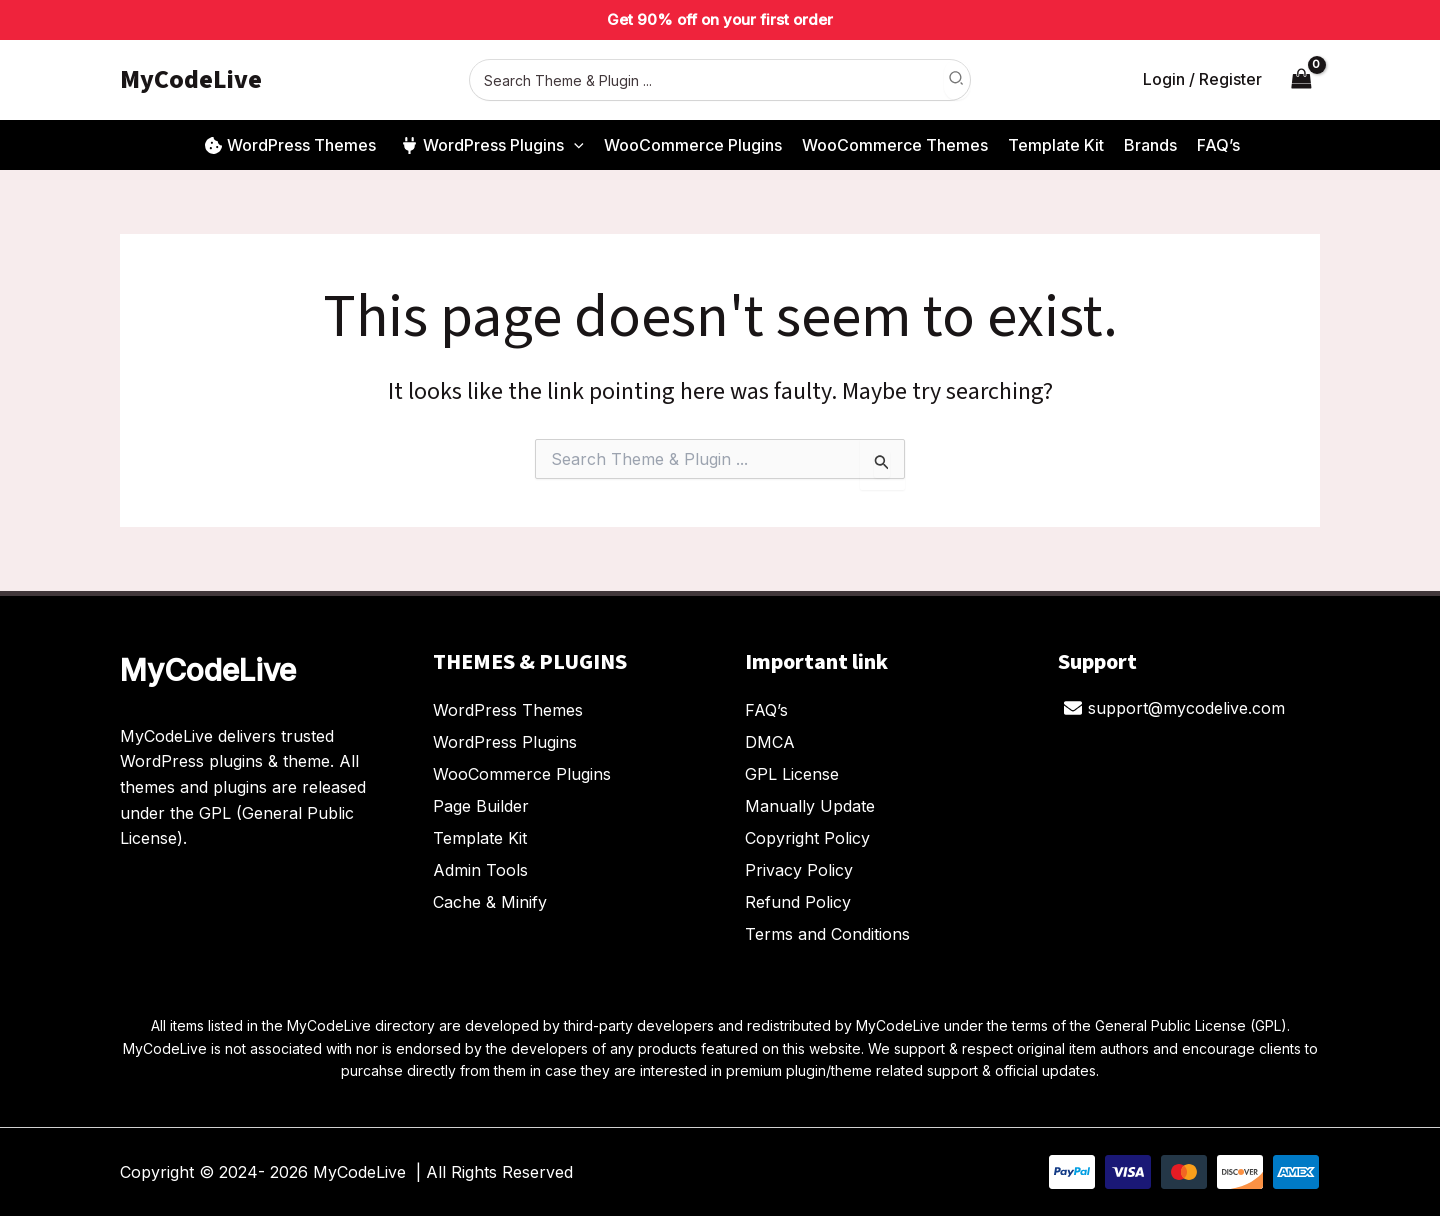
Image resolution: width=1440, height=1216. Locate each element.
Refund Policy (798, 902)
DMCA (770, 742)
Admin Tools (480, 870)
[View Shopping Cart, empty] (1301, 79)
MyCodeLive (191, 79)
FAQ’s (766, 710)
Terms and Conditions (827, 934)
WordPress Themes (508, 710)
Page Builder (481, 806)
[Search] (957, 80)
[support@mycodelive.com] (1175, 708)
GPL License (792, 774)
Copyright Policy (807, 838)
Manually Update (810, 806)
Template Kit (480, 838)
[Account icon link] (1202, 80)
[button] (574, 145)
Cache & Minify (490, 902)
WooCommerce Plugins (522, 774)
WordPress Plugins (505, 742)
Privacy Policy (799, 870)
